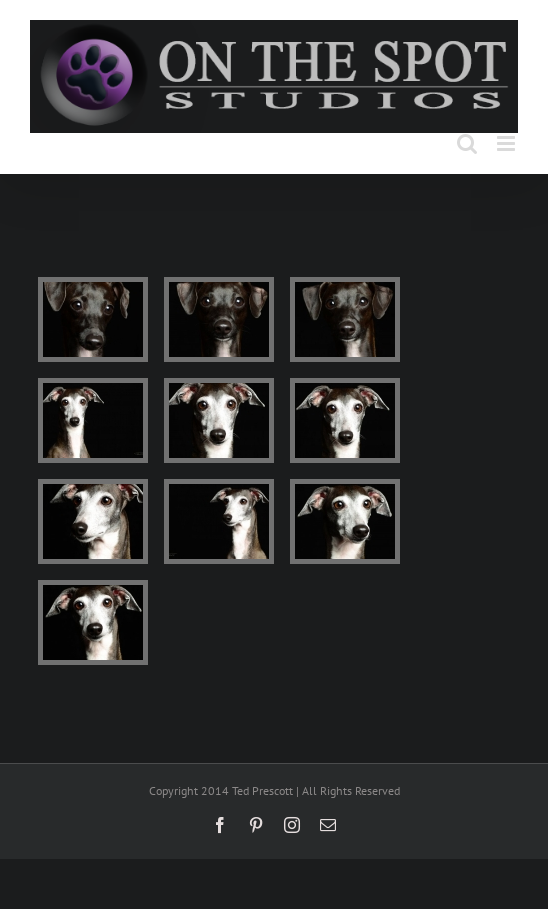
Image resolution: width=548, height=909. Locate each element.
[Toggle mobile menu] (507, 143)
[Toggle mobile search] (467, 143)
